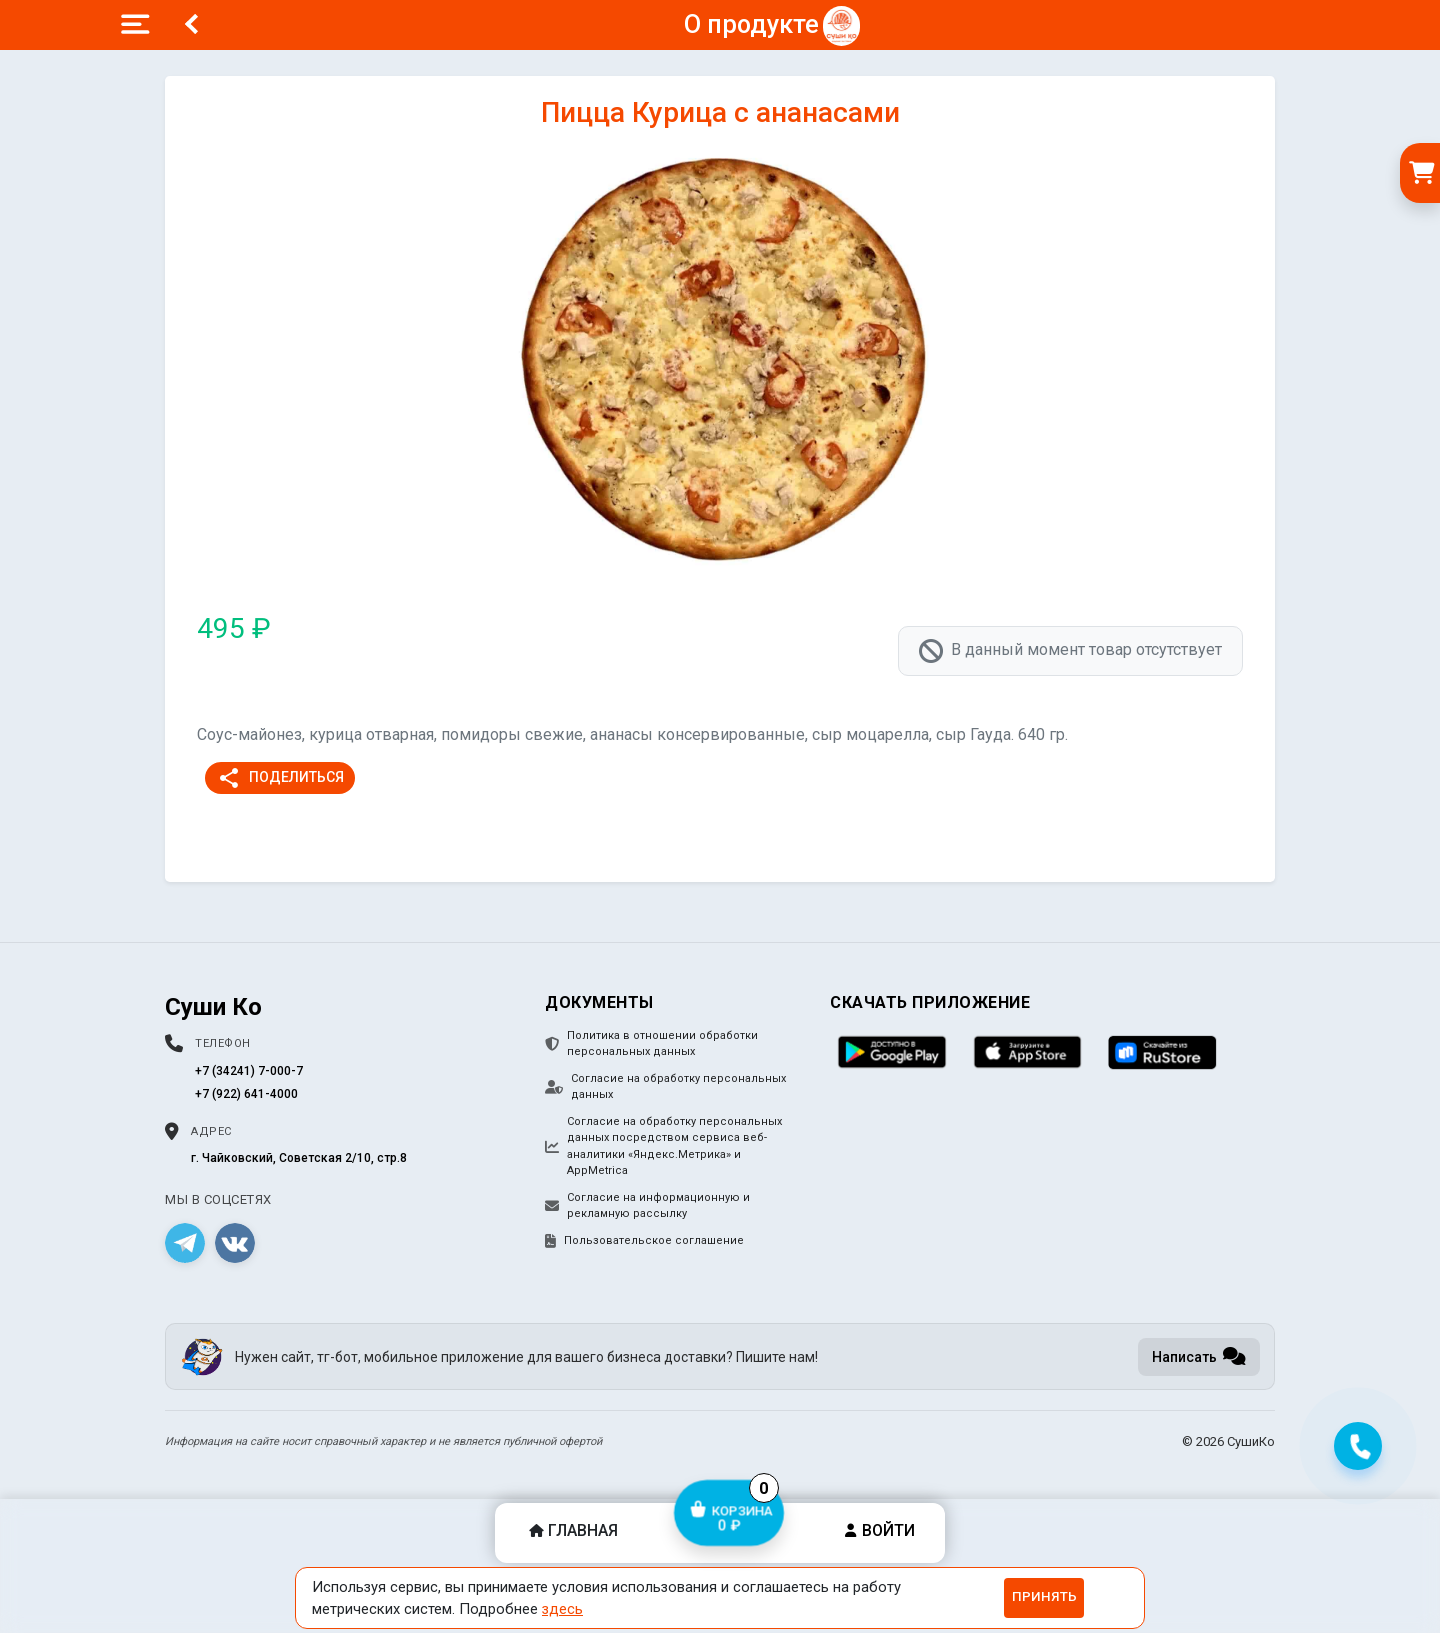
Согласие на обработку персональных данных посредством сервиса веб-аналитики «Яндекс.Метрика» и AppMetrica (663, 1146)
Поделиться (280, 778)
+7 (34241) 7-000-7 (249, 1071)
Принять (1044, 1596)
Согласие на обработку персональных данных (665, 1087)
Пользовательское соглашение (644, 1241)
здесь (562, 1609)
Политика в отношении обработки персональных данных (651, 1044)
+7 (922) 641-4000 (246, 1094)
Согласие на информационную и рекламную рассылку (647, 1206)
